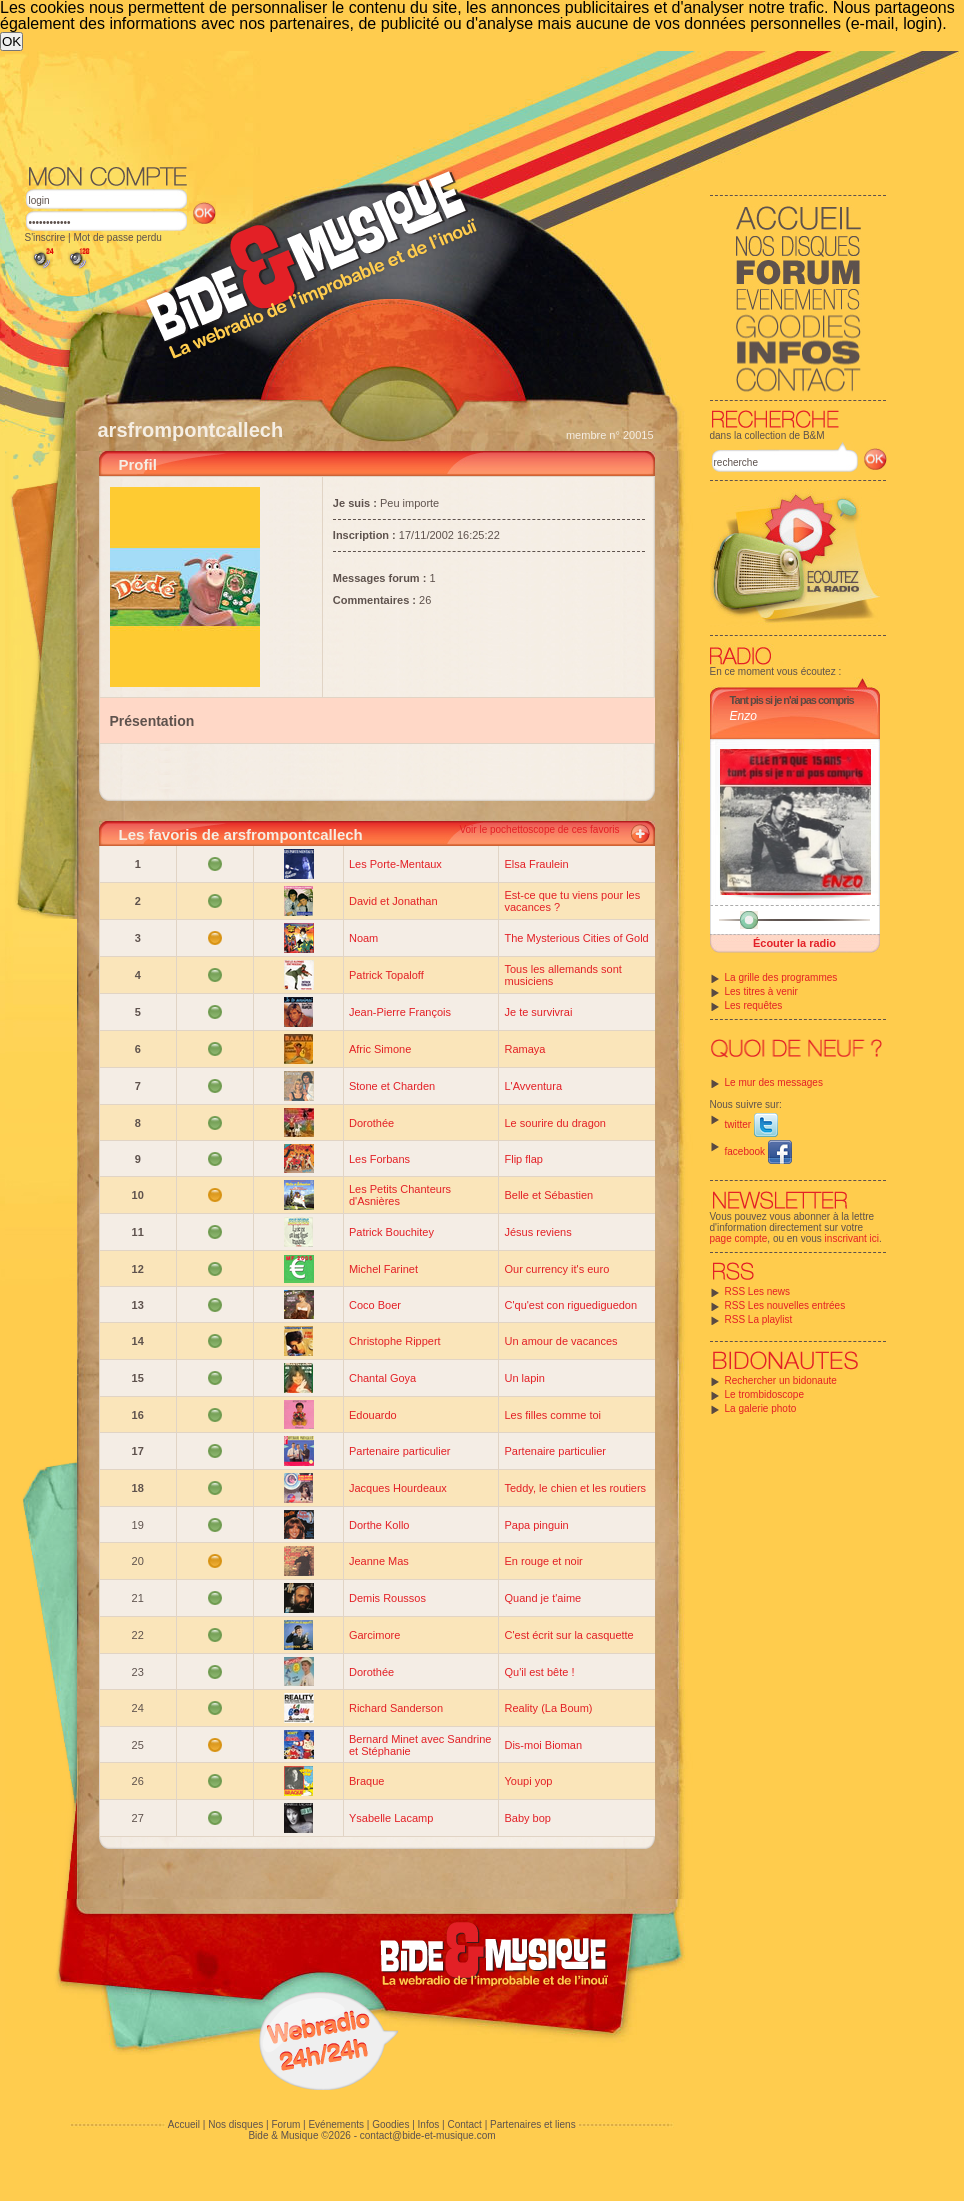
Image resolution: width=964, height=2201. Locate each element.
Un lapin (524, 1378)
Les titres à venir (761, 991)
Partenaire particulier (400, 1451)
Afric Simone (380, 1049)
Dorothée (371, 1123)
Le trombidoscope (765, 1394)
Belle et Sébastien (548, 1195)
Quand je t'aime (542, 1598)
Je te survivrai (538, 1012)
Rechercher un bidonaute (781, 1380)
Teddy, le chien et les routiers (575, 1488)
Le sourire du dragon (555, 1123)
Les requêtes (754, 1005)
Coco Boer (375, 1305)
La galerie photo (761, 1408)
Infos (429, 2124)
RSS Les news (758, 1291)
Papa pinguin (536, 1525)
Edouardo (373, 1415)
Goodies (390, 2124)
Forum (285, 2124)
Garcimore (374, 1635)
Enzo (743, 716)
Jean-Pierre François (400, 1012)
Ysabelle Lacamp (391, 1818)
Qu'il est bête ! (539, 1672)
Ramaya (524, 1049)
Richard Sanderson (396, 1708)
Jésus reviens (537, 1232)
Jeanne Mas (379, 1561)
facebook (758, 1151)
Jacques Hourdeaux (398, 1488)
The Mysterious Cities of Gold (576, 938)
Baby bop (527, 1818)
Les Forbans (379, 1159)
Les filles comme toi (552, 1415)
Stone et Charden (392, 1086)
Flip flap (523, 1159)
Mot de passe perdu (117, 237)
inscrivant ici (852, 1238)
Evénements (336, 2124)
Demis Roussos (387, 1598)
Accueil (184, 2124)
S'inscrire (45, 237)
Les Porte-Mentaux (395, 864)
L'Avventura (533, 1086)
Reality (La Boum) (548, 1708)
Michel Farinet (383, 1269)
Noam (363, 938)
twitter (751, 1124)
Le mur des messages (774, 1082)
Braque (366, 1781)
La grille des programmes (781, 977)
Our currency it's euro (556, 1269)
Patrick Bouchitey (391, 1232)
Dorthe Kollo (379, 1525)
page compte (739, 1238)
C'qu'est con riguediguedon (570, 1305)
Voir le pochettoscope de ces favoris (539, 829)
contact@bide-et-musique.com (428, 2135)
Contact (464, 2124)
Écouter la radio (794, 943)
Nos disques (235, 2124)
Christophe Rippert (395, 1341)
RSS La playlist (759, 1319)
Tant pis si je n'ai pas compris (792, 700)
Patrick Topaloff (386, 975)
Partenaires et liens (533, 2124)
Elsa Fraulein (536, 864)
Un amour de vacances (560, 1341)
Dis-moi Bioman (543, 1745)
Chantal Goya (382, 1378)
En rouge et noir (543, 1561)
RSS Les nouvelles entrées (785, 1305)
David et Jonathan (393, 901)
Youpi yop (528, 1781)
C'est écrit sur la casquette (568, 1635)
